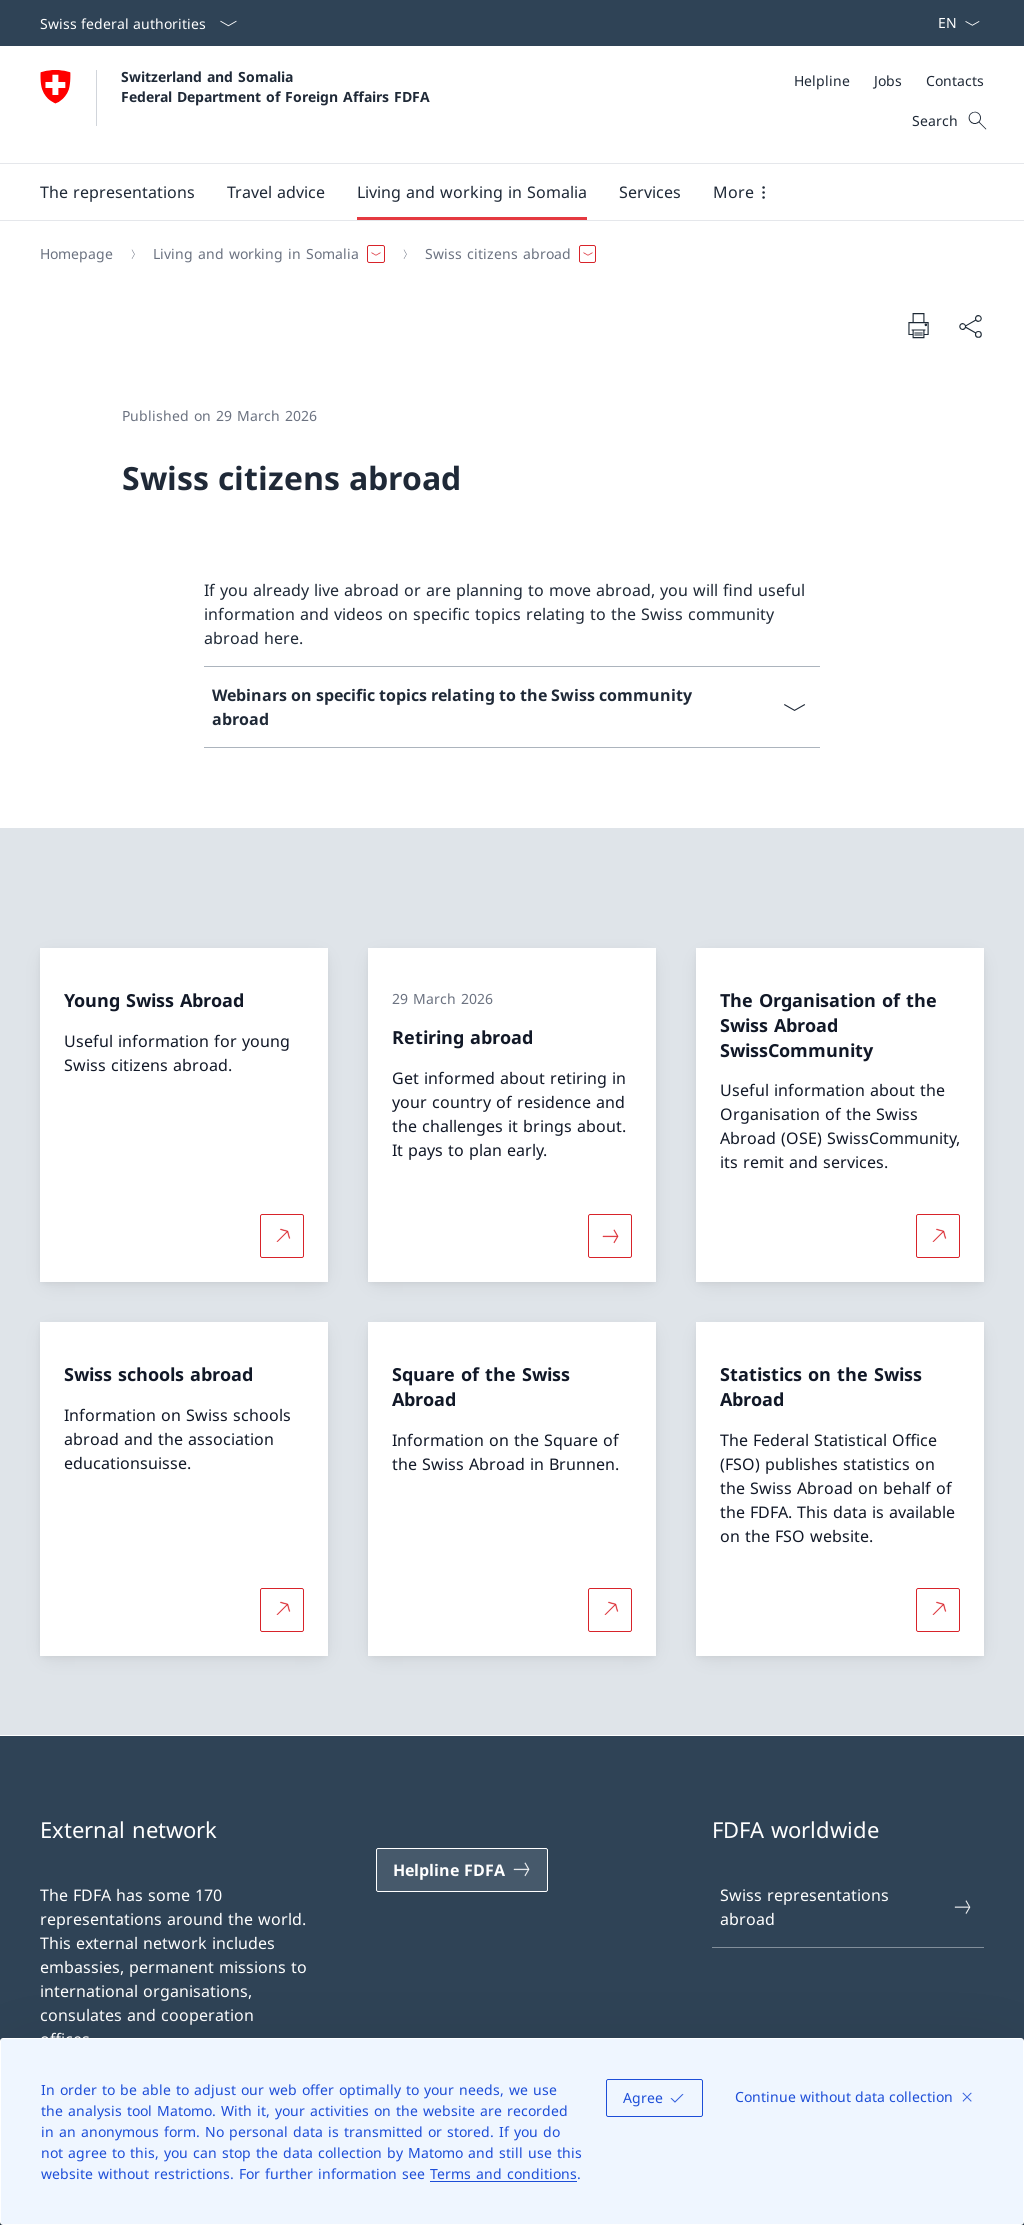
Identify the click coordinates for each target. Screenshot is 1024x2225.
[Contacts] (955, 80)
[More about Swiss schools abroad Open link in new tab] (282, 1609)
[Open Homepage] (235, 104)
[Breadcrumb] (504, 254)
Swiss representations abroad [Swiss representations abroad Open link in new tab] (847, 1907)
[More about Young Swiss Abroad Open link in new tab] (282, 1236)
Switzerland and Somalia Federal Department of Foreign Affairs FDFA (275, 86)
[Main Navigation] (496, 192)
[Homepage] (76, 254)
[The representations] (117, 192)
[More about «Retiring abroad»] (610, 1236)
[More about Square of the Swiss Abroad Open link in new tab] (610, 1609)
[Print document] (918, 325)
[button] (276, 192)
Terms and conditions (503, 2173)
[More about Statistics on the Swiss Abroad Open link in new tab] (938, 1609)
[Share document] (970, 326)
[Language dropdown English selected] (952, 23)
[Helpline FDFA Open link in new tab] (462, 1870)
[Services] (650, 192)
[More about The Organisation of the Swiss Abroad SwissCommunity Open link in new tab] (938, 1236)
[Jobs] (888, 80)
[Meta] (889, 80)
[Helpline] (822, 80)
